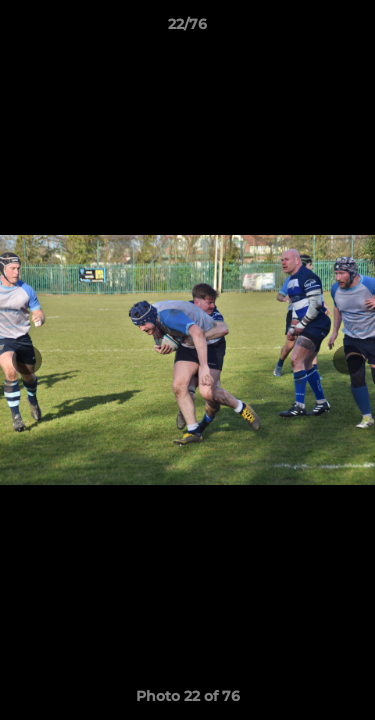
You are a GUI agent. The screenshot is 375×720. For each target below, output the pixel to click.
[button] (351, 29)
